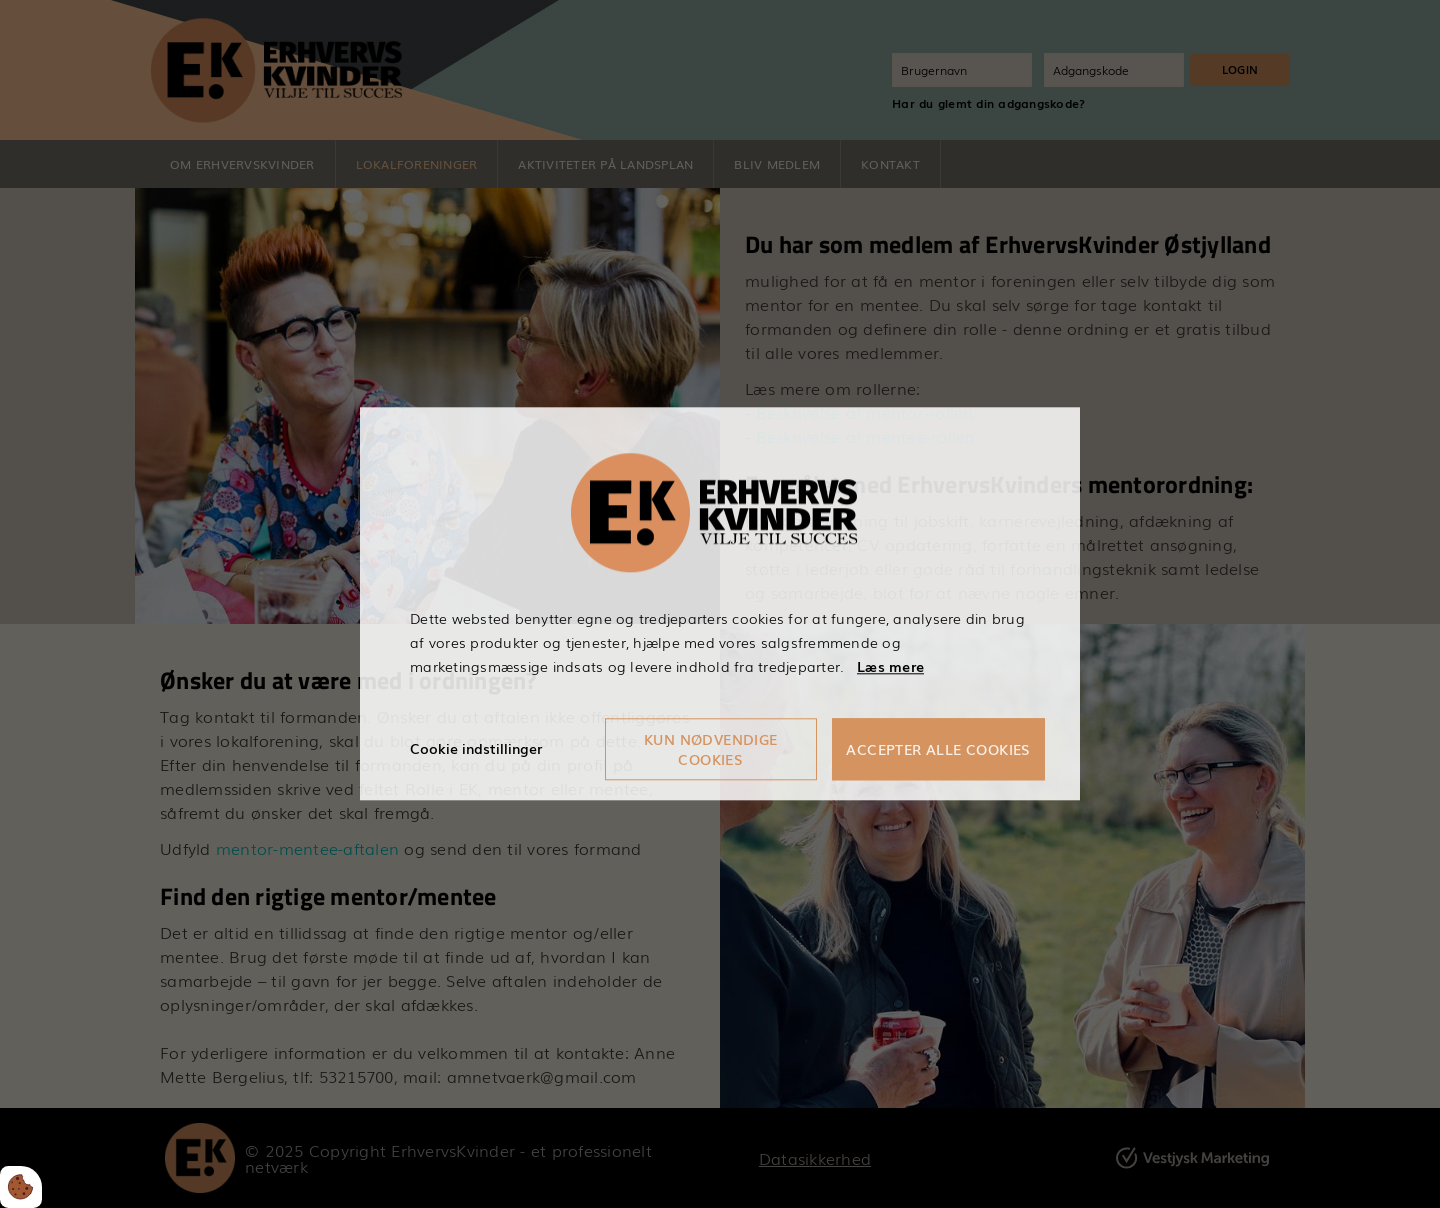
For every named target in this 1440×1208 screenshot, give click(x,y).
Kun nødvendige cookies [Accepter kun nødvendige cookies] (711, 750)
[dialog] (720, 603)
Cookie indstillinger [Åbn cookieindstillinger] (476, 749)
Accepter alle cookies (938, 750)
